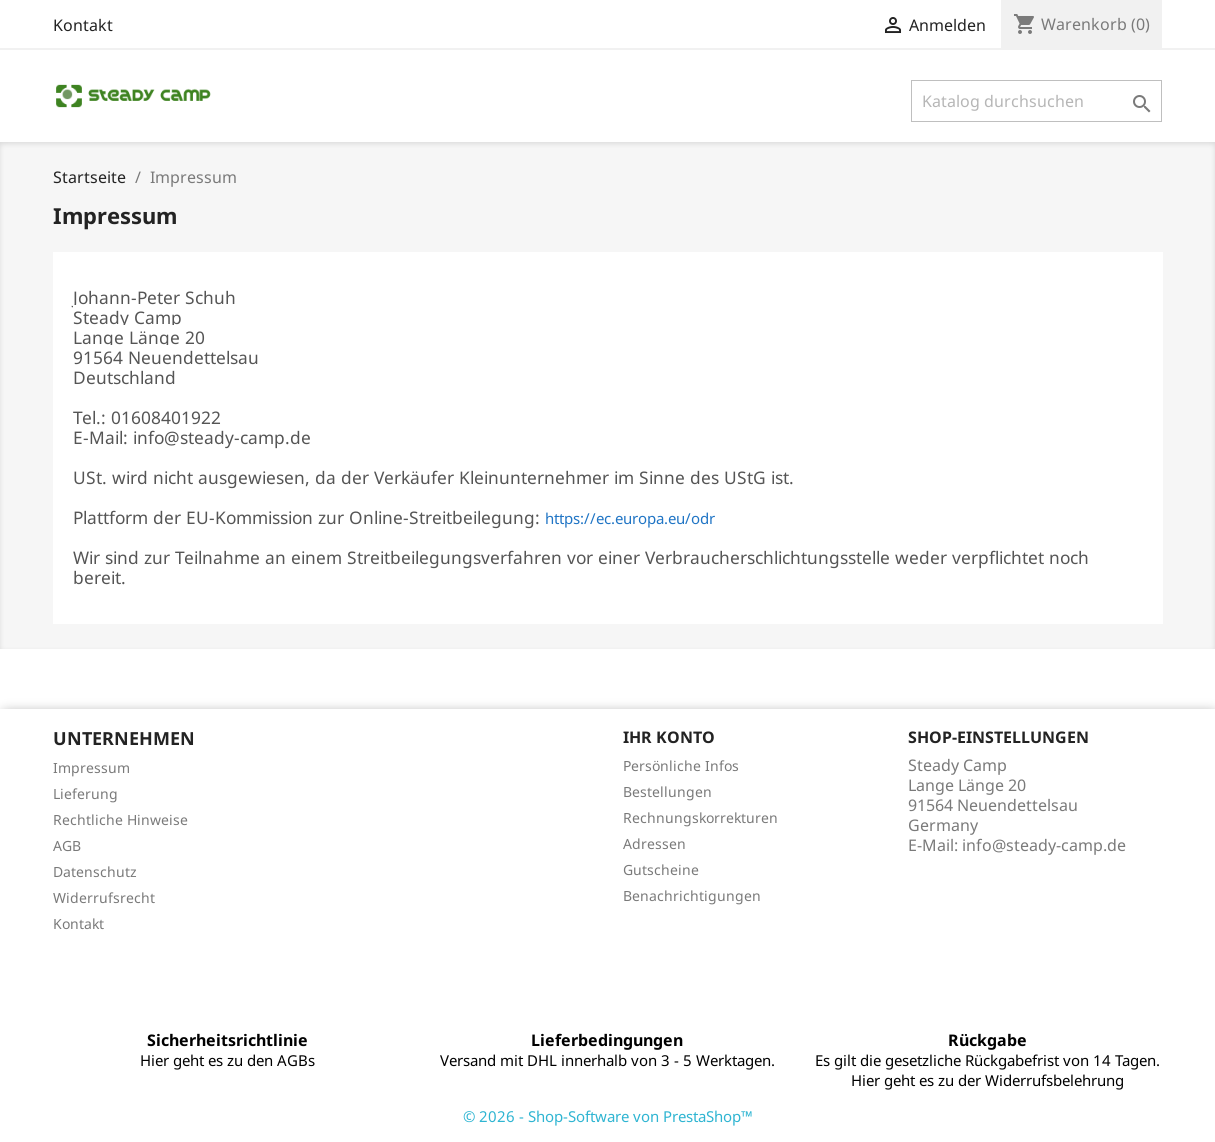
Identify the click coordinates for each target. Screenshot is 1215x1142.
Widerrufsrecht (104, 897)
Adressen (654, 843)
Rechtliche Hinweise (120, 819)
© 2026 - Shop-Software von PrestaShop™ (608, 1116)
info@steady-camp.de (1044, 845)
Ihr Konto (669, 737)
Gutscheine (661, 869)
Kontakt (83, 25)
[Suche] (1036, 101)
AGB (67, 845)
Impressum (91, 767)
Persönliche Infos (681, 765)
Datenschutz (95, 871)
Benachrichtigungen (692, 895)
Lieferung (85, 793)
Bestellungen (667, 791)
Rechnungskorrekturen (700, 817)
